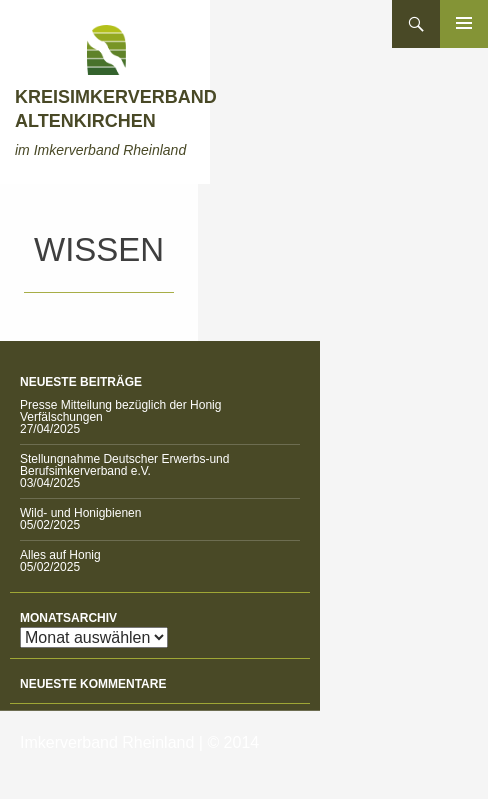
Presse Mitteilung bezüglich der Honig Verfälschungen (120, 411)
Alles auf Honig (60, 555)
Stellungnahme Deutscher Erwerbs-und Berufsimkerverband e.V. (124, 465)
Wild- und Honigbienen (80, 513)
